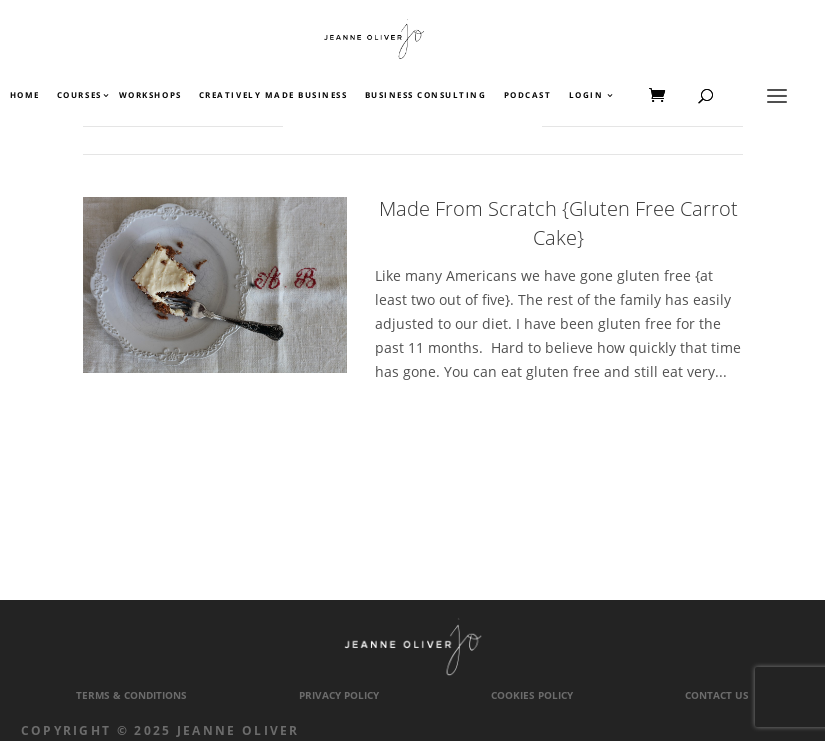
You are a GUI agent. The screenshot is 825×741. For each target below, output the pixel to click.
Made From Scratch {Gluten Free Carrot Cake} (558, 223)
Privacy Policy (339, 695)
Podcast (528, 96)
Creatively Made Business (273, 96)
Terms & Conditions (131, 695)
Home (25, 96)
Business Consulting (426, 96)
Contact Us (717, 695)
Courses (78, 96)
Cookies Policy (532, 695)
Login (586, 96)
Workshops (150, 96)
